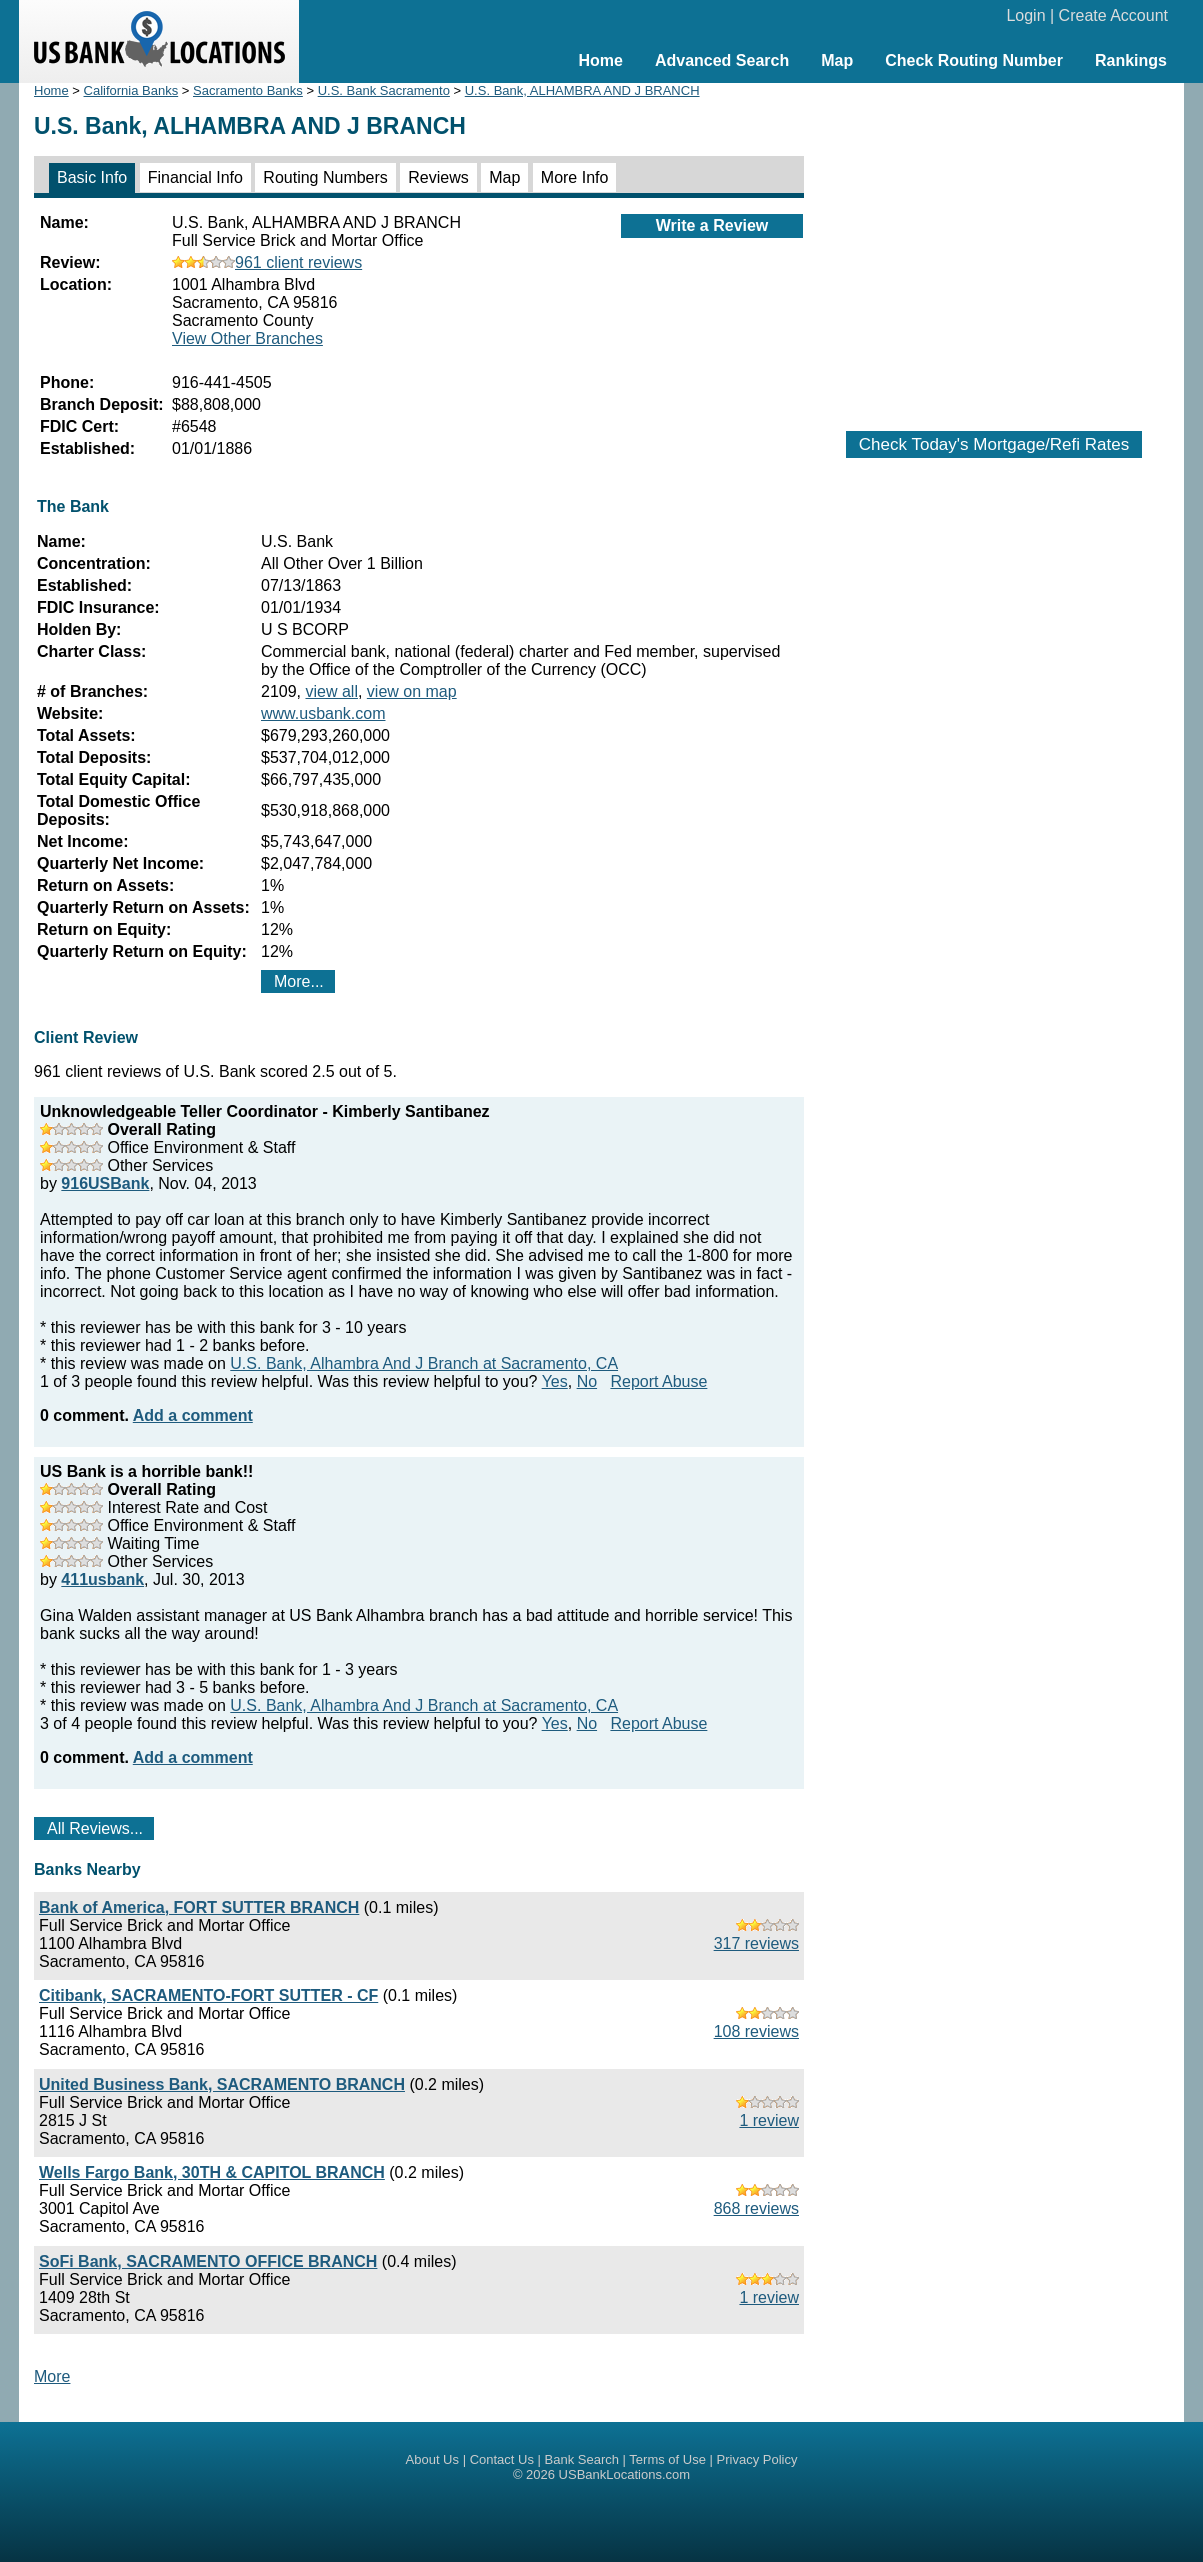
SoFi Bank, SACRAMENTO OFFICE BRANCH (208, 2261)
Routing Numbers (325, 177)
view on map (412, 691)
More (52, 2376)
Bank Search (582, 2459)
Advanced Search (722, 60)
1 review (769, 2120)
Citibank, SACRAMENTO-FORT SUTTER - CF (208, 1995)
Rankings (1131, 60)
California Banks (131, 90)
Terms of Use (667, 2459)
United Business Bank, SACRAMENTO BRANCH (222, 2084)
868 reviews (756, 2208)
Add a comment (193, 1415)
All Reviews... (95, 1828)
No (587, 1381)
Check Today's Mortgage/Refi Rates (994, 444)
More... (299, 981)
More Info (575, 177)
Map (837, 60)
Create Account (1113, 15)
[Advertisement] (994, 247)
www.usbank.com (323, 713)
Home (600, 60)
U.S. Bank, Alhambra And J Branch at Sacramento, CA (424, 1363)
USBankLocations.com (625, 2474)
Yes (555, 1381)
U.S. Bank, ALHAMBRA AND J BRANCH (582, 90)
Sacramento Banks (248, 90)
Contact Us (502, 2459)
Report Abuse (658, 1381)
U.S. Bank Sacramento (384, 90)
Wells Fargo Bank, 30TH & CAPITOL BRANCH (212, 2172)
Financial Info (195, 177)
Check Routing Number (974, 60)
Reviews (438, 177)
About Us (432, 2459)
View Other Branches (247, 338)
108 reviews (756, 2031)
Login (1025, 15)
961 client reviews (267, 262)
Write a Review (712, 225)
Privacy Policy (757, 2459)
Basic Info (92, 177)
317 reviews (756, 1943)
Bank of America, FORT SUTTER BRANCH (199, 1907)
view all (331, 691)
